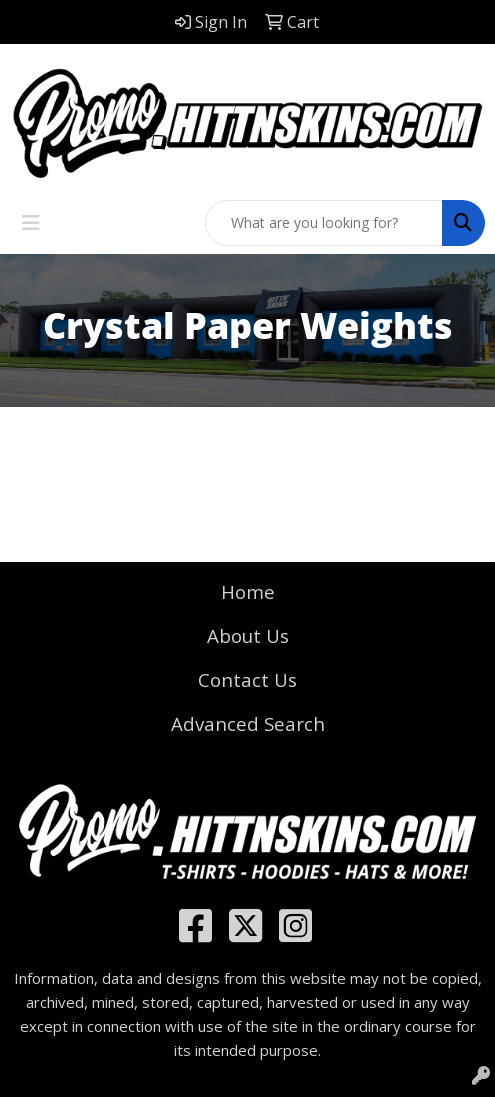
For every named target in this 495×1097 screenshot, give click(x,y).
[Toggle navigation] (31, 223)
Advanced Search (248, 723)
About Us (248, 635)
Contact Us (247, 679)
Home (248, 591)
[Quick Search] (324, 223)
